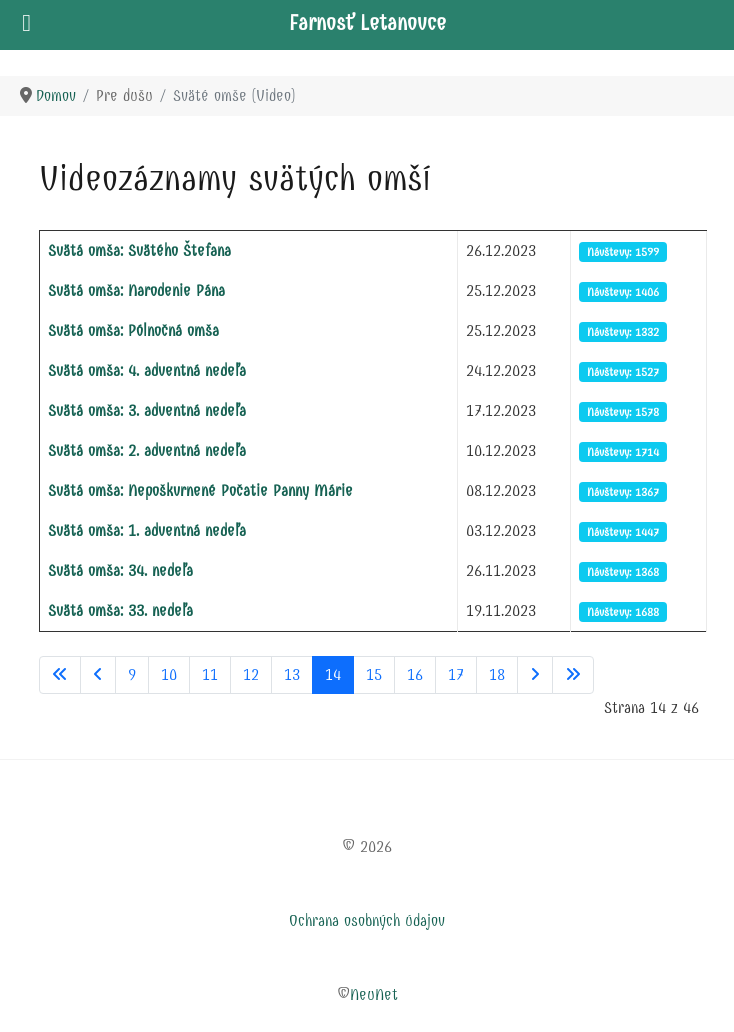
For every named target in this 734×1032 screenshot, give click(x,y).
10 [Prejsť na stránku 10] (169, 674)
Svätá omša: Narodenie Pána (136, 290)
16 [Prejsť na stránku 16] (415, 674)
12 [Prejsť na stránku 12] (251, 674)
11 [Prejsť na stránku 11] (210, 674)
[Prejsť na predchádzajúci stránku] (98, 675)
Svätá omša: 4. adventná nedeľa (147, 370)
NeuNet (374, 994)
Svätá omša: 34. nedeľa (120, 570)
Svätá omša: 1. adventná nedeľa (147, 530)
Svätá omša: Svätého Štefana (139, 250)
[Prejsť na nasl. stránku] (535, 675)
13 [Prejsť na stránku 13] (292, 674)
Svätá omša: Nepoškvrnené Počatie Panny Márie (200, 490)
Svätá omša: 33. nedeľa (120, 610)
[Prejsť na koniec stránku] (573, 675)
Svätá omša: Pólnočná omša (133, 330)
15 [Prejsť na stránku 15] (374, 674)
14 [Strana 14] (333, 674)
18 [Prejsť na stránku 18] (497, 674)
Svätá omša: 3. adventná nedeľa (147, 410)
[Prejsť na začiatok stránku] (60, 675)
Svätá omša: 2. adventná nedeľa (147, 450)
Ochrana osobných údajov (367, 920)
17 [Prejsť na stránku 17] (456, 674)
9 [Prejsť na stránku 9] (132, 674)
